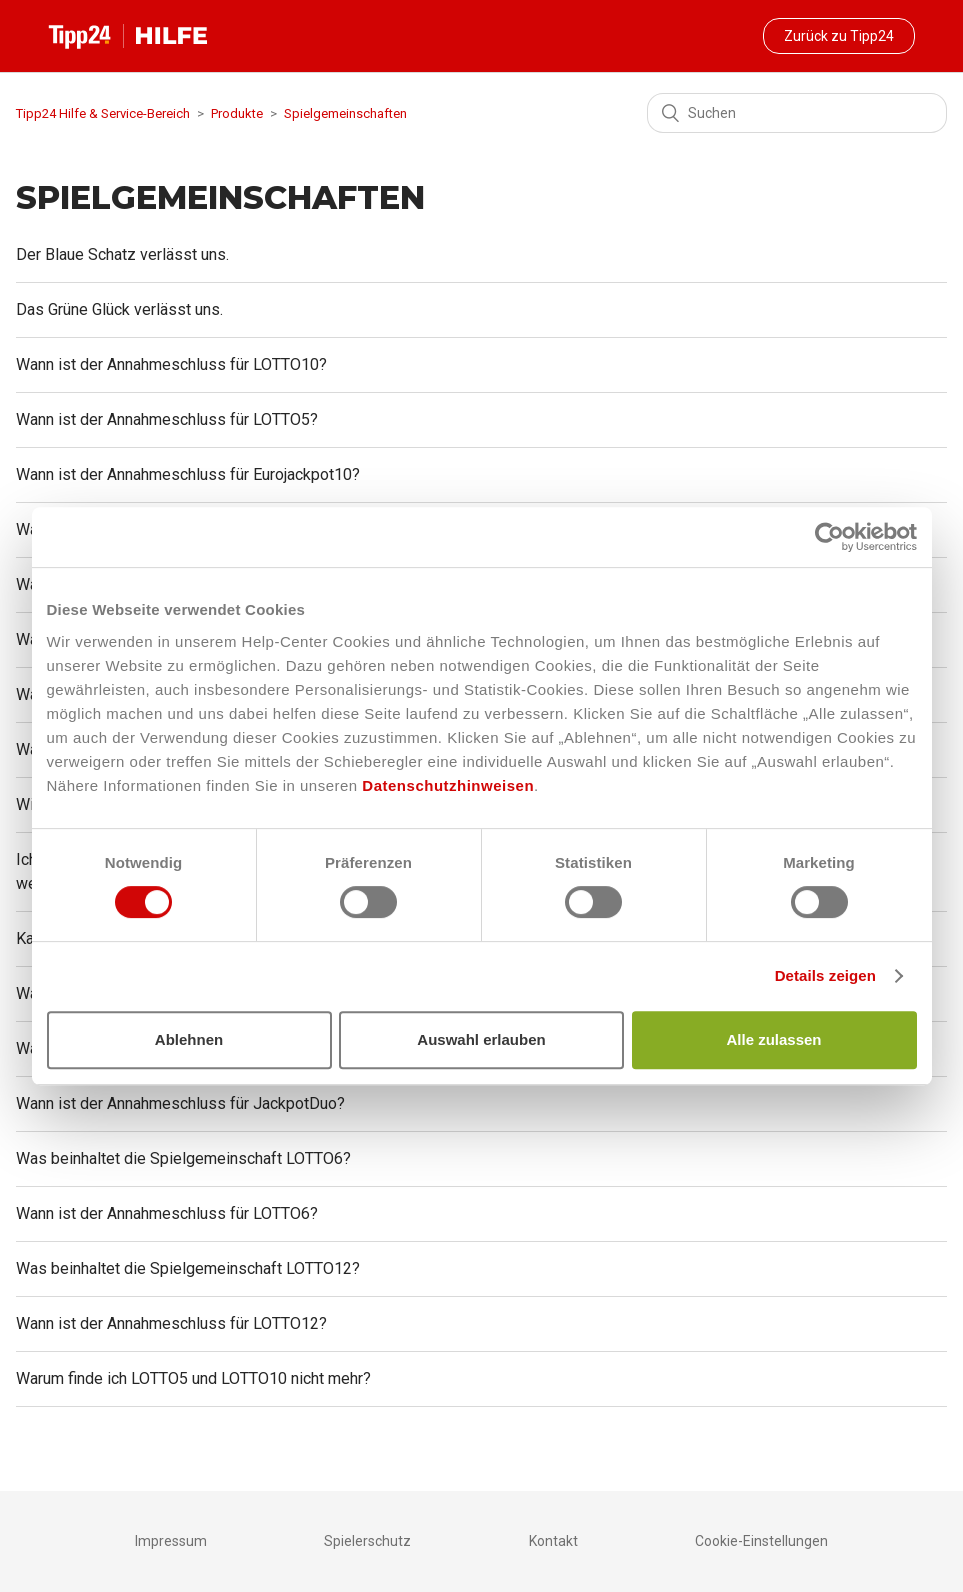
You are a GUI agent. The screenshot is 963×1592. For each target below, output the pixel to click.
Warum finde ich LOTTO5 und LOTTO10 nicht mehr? (193, 1378)
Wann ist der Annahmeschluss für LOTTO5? (167, 419)
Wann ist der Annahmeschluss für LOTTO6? (167, 1213)
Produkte (237, 113)
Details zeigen (825, 975)
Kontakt (553, 1541)
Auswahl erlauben (481, 1039)
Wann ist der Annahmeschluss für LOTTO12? (171, 1323)
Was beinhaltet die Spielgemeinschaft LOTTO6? (183, 1158)
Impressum (171, 1541)
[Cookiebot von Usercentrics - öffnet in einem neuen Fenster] (829, 537)
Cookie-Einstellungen (761, 1541)
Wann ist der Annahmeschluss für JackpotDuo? (180, 1103)
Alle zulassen (773, 1039)
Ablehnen (189, 1039)
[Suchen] (797, 113)
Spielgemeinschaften (345, 113)
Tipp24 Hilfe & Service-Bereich (103, 113)
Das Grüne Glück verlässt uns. (119, 309)
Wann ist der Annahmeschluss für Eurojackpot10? (188, 474)
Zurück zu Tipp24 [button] (839, 36)
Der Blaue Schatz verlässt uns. (122, 254)
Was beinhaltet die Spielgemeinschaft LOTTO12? (188, 1268)
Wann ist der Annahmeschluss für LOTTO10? (171, 364)
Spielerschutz (367, 1541)
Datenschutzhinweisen (448, 785)
